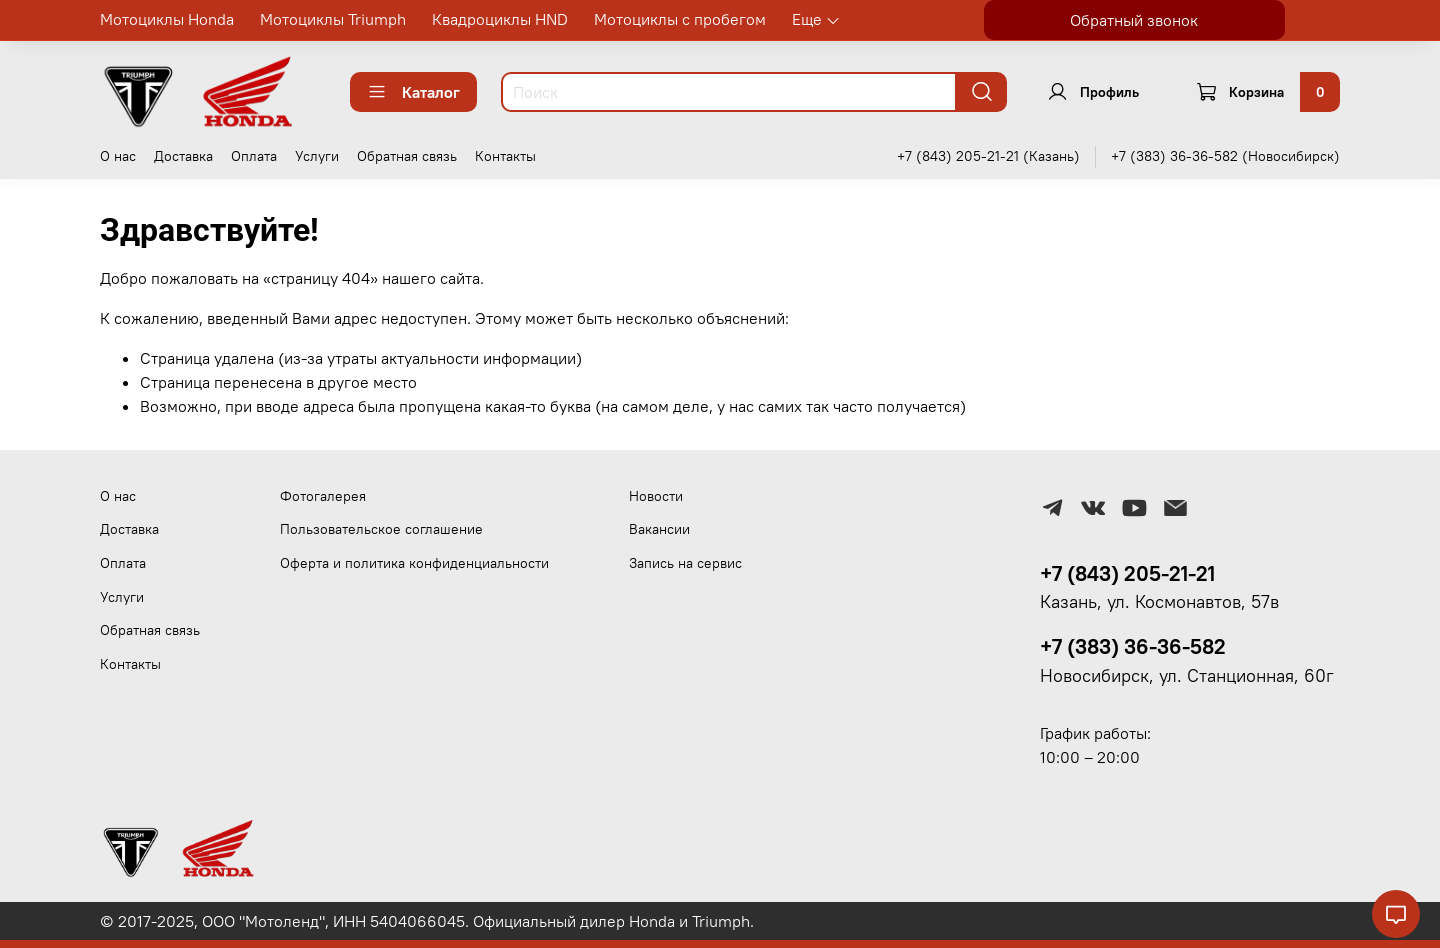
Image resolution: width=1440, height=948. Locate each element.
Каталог (413, 92)
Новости (656, 496)
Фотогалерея (323, 496)
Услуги (317, 156)
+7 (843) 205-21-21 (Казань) (988, 156)
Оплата (254, 156)
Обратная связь (407, 156)
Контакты (505, 156)
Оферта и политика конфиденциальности (414, 563)
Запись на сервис (685, 563)
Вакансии (659, 529)
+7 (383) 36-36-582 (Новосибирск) (1225, 156)
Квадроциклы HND (500, 19)
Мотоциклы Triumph (333, 19)
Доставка (183, 156)
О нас (118, 156)
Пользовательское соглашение (381, 529)
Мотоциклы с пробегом (680, 19)
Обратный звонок (1134, 20)
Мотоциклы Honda (167, 19)
